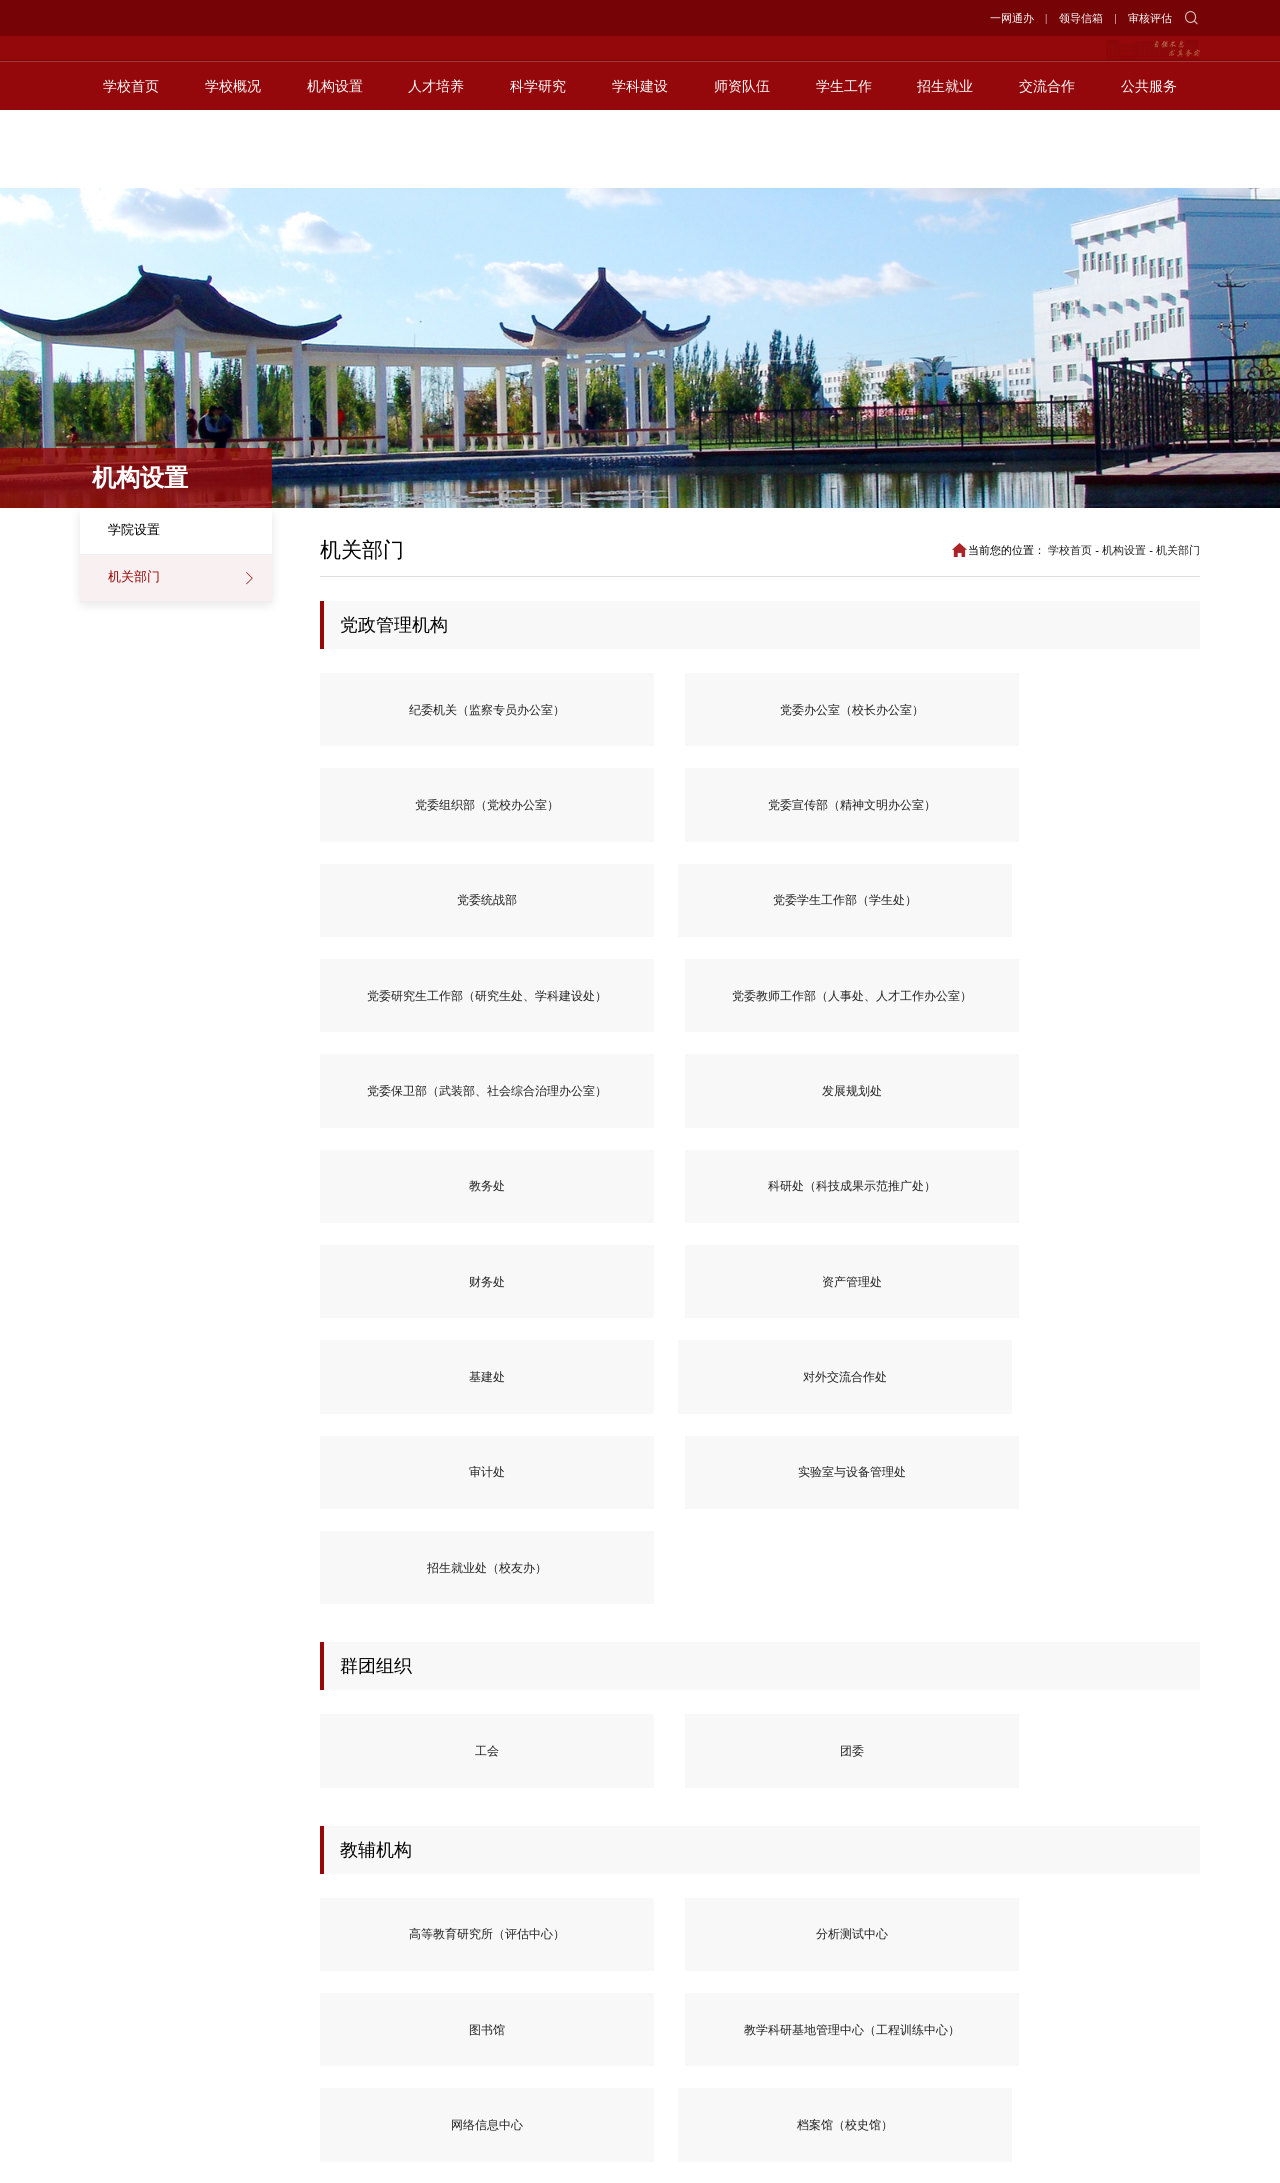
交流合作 (1047, 164)
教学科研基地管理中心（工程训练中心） (940, 1408)
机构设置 (335, 164)
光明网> (103, 1938)
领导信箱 (1081, 18)
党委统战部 (1120, 712)
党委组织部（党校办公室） (760, 712)
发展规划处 (1120, 816)
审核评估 (1150, 18)
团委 (580, 1216)
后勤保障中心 (580, 1512)
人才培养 (436, 164)
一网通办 (1012, 18)
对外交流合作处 (399, 1024)
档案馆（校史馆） (399, 1512)
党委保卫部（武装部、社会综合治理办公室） (940, 816)
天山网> (380, 1938)
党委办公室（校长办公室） (580, 712)
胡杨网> (380, 1913)
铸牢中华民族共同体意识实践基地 (580, 1704)
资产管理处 (940, 920)
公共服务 (1149, 164)
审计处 (579, 1024)
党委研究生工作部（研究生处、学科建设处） (580, 816)
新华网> (288, 1913)
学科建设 (640, 164)
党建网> (288, 1938)
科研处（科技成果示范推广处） (580, 920)
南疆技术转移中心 (399, 1704)
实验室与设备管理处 (759, 1024)
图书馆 (759, 1408)
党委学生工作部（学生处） (399, 816)
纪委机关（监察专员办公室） (399, 712)
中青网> (195, 1938)
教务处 (399, 920)
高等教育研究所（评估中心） (399, 1408)
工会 (399, 1216)
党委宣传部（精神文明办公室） (940, 712)
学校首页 (131, 164)
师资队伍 (742, 164)
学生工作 (844, 164)
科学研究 (538, 164)
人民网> (195, 1913)
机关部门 (134, 576)
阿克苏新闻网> (122, 1963)
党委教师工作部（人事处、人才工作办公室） (760, 816)
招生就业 (945, 164)
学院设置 (134, 529)
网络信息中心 (1121, 1408)
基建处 (1120, 920)
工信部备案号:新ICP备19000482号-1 (880, 2151)
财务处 (759, 920)
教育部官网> (116, 1913)
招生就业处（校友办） (940, 1024)
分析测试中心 (580, 1408)
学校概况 (233, 164)
